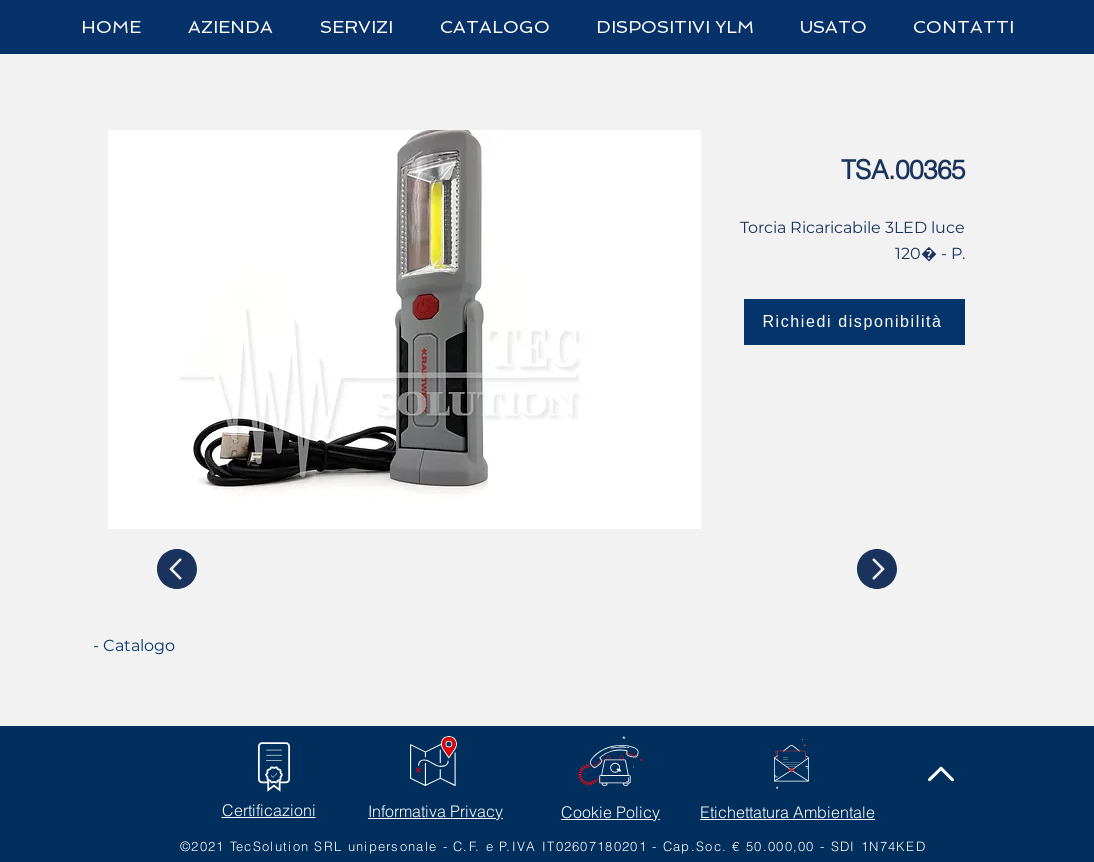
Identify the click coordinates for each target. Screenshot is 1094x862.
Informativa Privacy (435, 811)
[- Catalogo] (168, 646)
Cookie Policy (610, 812)
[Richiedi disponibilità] (854, 322)
